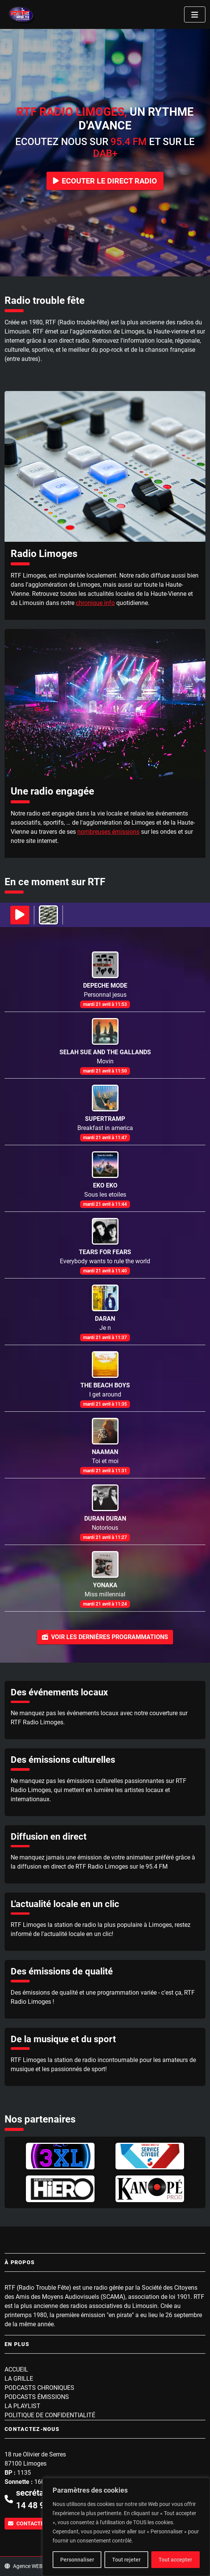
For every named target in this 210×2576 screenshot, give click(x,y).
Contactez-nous (35, 2523)
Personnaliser (77, 2560)
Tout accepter (175, 2560)
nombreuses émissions (108, 831)
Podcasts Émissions (37, 2396)
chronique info (95, 602)
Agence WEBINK (28, 2566)
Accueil (16, 2369)
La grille (19, 2378)
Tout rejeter (126, 2560)
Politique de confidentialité (50, 2415)
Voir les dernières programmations (105, 1637)
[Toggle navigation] (194, 14)
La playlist (22, 2406)
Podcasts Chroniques (39, 2387)
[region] (126, 2527)
